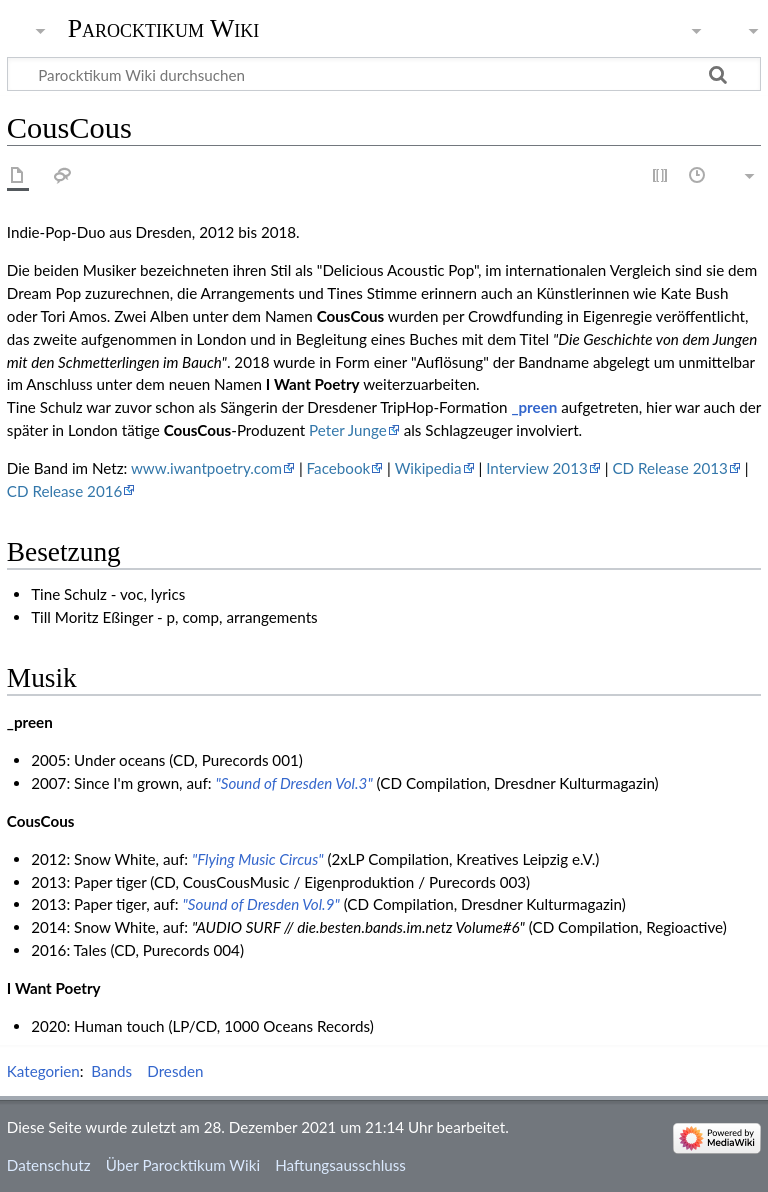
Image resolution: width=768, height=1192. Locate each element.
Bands (111, 1071)
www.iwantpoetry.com (206, 468)
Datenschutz (49, 1165)
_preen (534, 407)
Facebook (339, 468)
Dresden (175, 1071)
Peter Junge (348, 430)
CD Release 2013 (670, 468)
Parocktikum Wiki (164, 27)
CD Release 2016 (65, 491)
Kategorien (43, 1071)
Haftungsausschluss (340, 1165)
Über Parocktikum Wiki (183, 1165)
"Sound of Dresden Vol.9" (261, 904)
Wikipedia (428, 468)
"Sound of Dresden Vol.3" (293, 783)
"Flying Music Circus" (258, 859)
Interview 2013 (537, 468)
